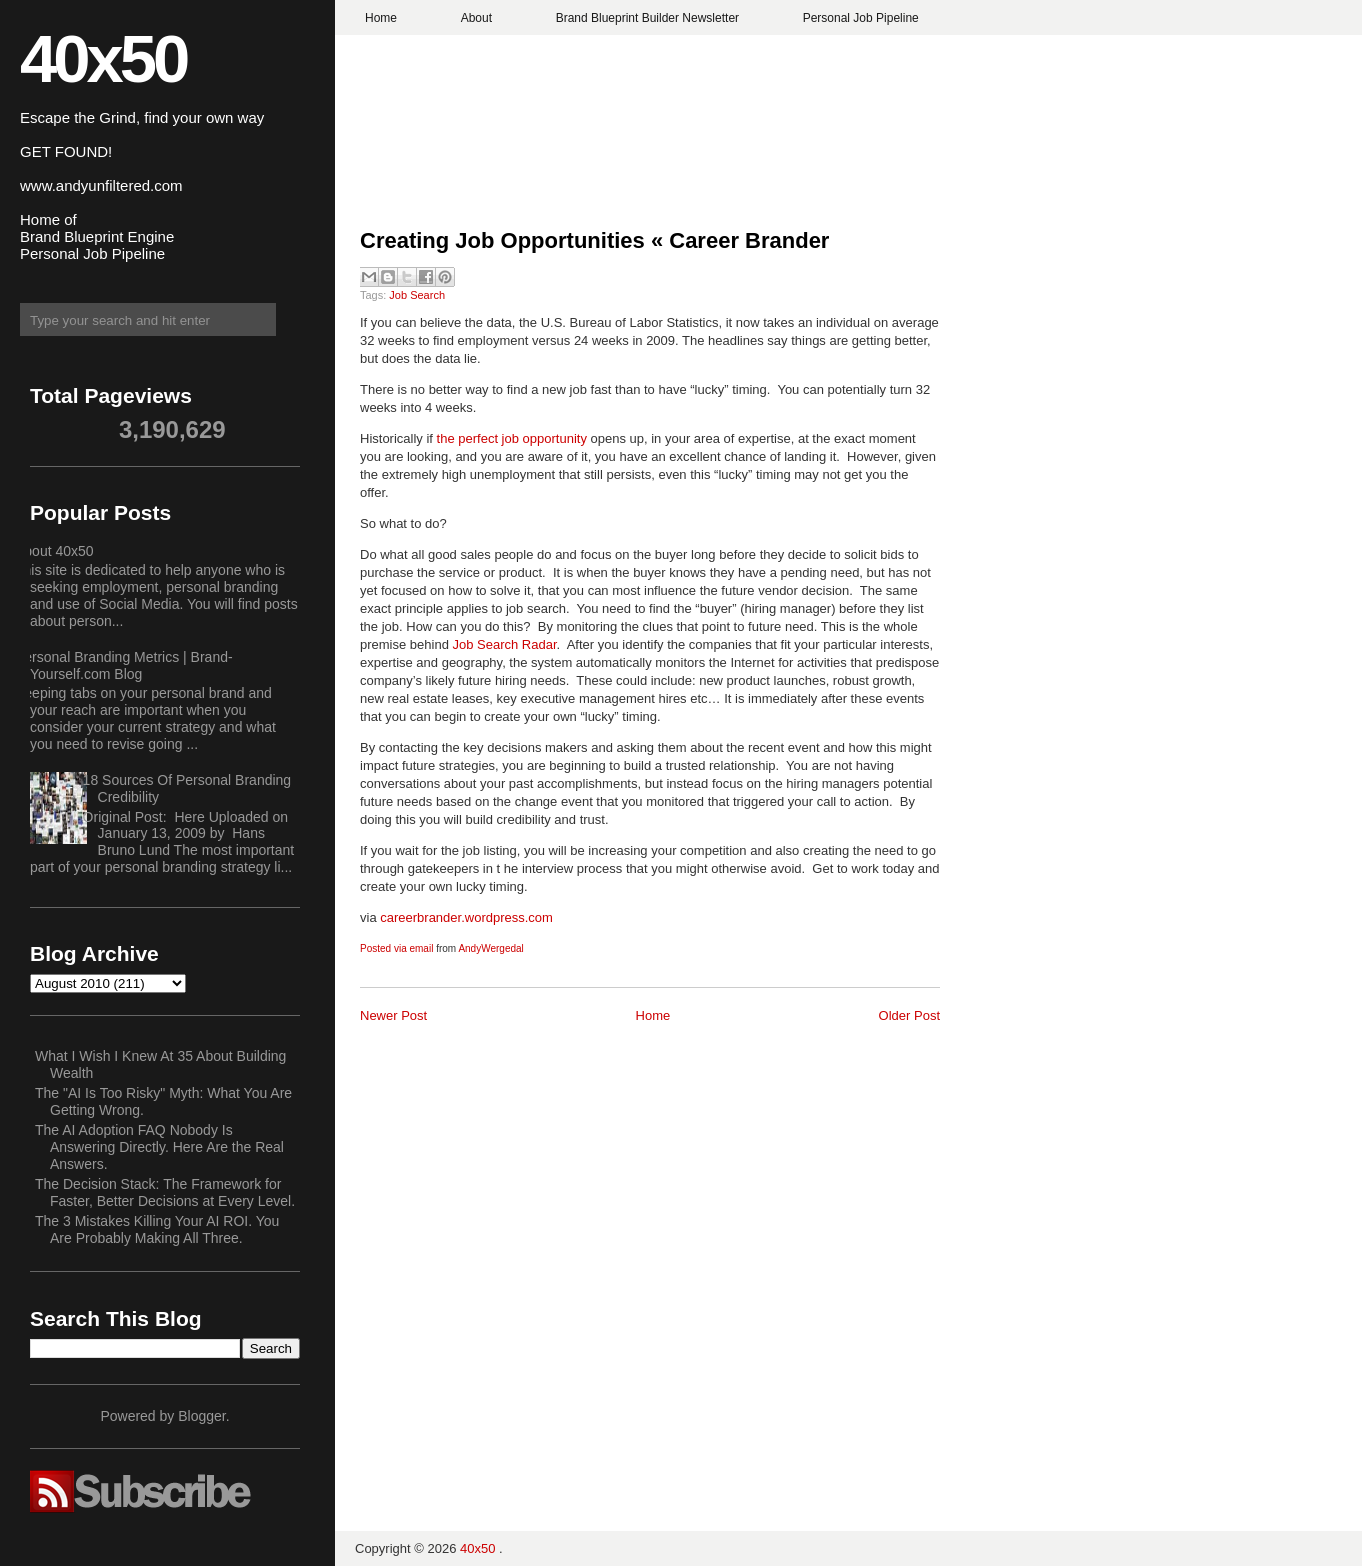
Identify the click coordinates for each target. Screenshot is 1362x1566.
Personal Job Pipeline (861, 18)
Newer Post (393, 1015)
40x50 (103, 58)
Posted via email (396, 948)
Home (381, 18)
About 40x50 (54, 551)
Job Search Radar (505, 644)
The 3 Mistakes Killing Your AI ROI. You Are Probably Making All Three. (157, 1229)
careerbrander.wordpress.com (466, 917)
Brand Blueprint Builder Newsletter (647, 18)
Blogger (201, 1416)
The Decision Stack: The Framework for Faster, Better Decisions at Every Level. (165, 1192)
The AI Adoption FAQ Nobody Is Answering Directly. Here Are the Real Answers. (159, 1147)
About (476, 18)
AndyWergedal (490, 948)
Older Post (909, 1015)
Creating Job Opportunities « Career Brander (594, 240)
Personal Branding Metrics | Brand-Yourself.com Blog (124, 665)
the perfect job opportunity (514, 438)
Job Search (417, 295)
